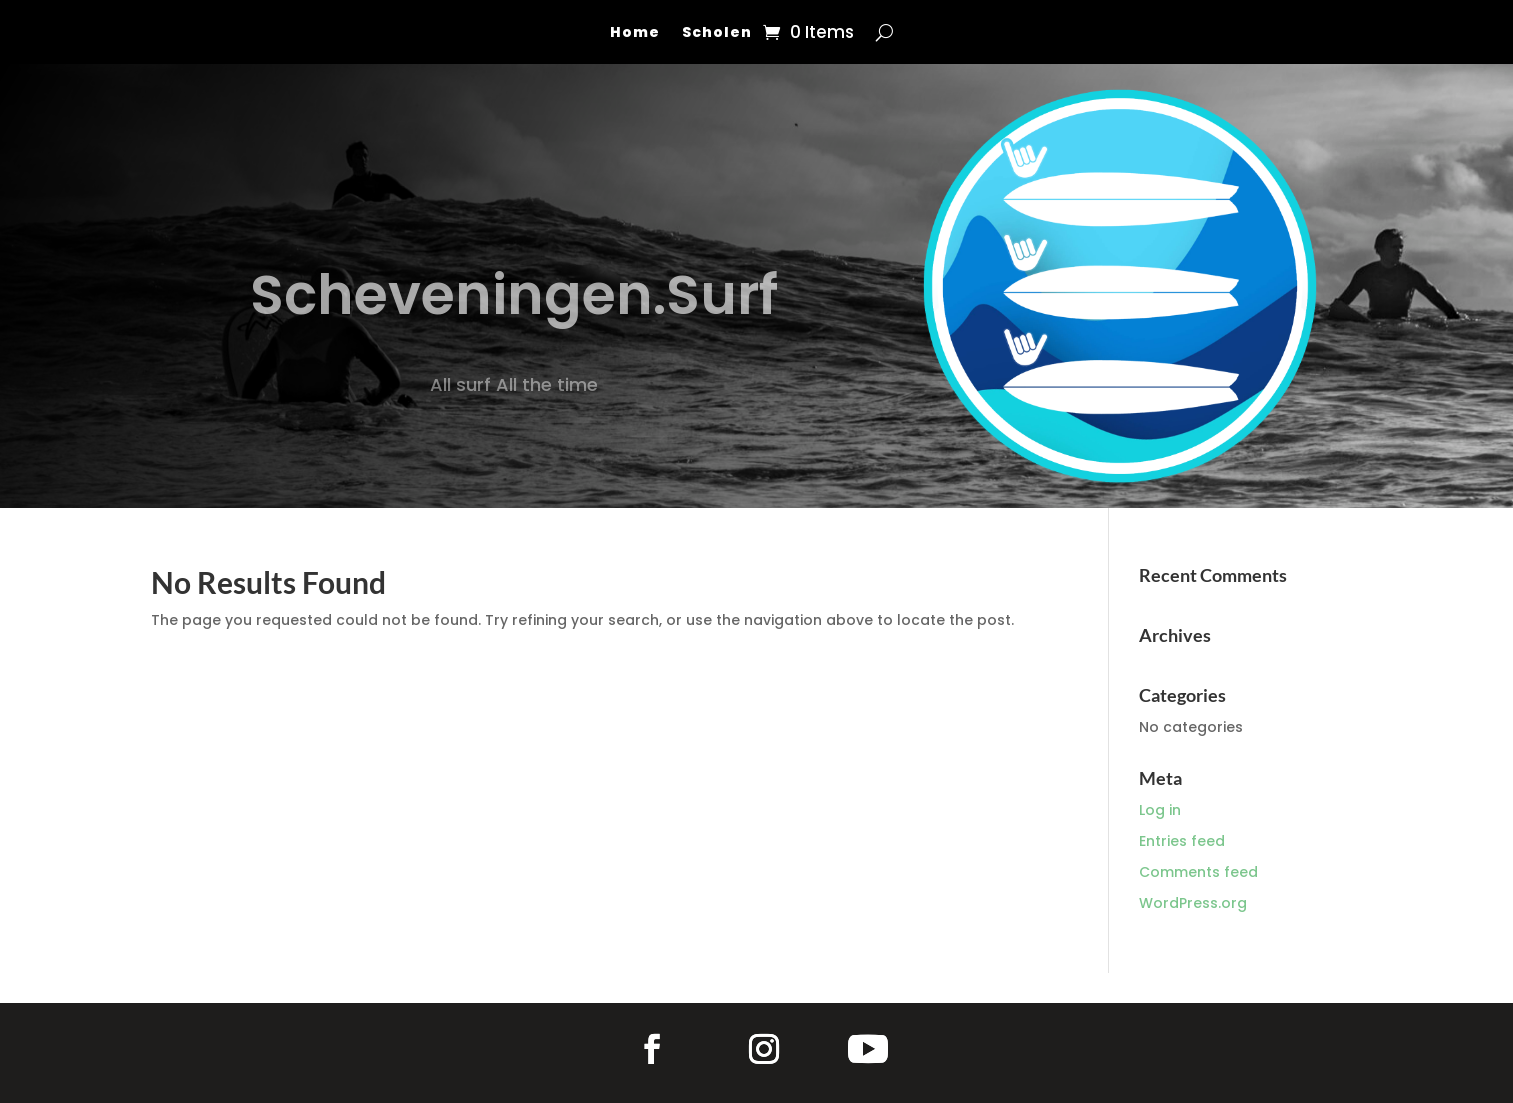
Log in (1160, 810)
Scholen (717, 33)
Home (635, 33)
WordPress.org (1193, 903)
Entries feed (1182, 841)
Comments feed (1198, 872)
